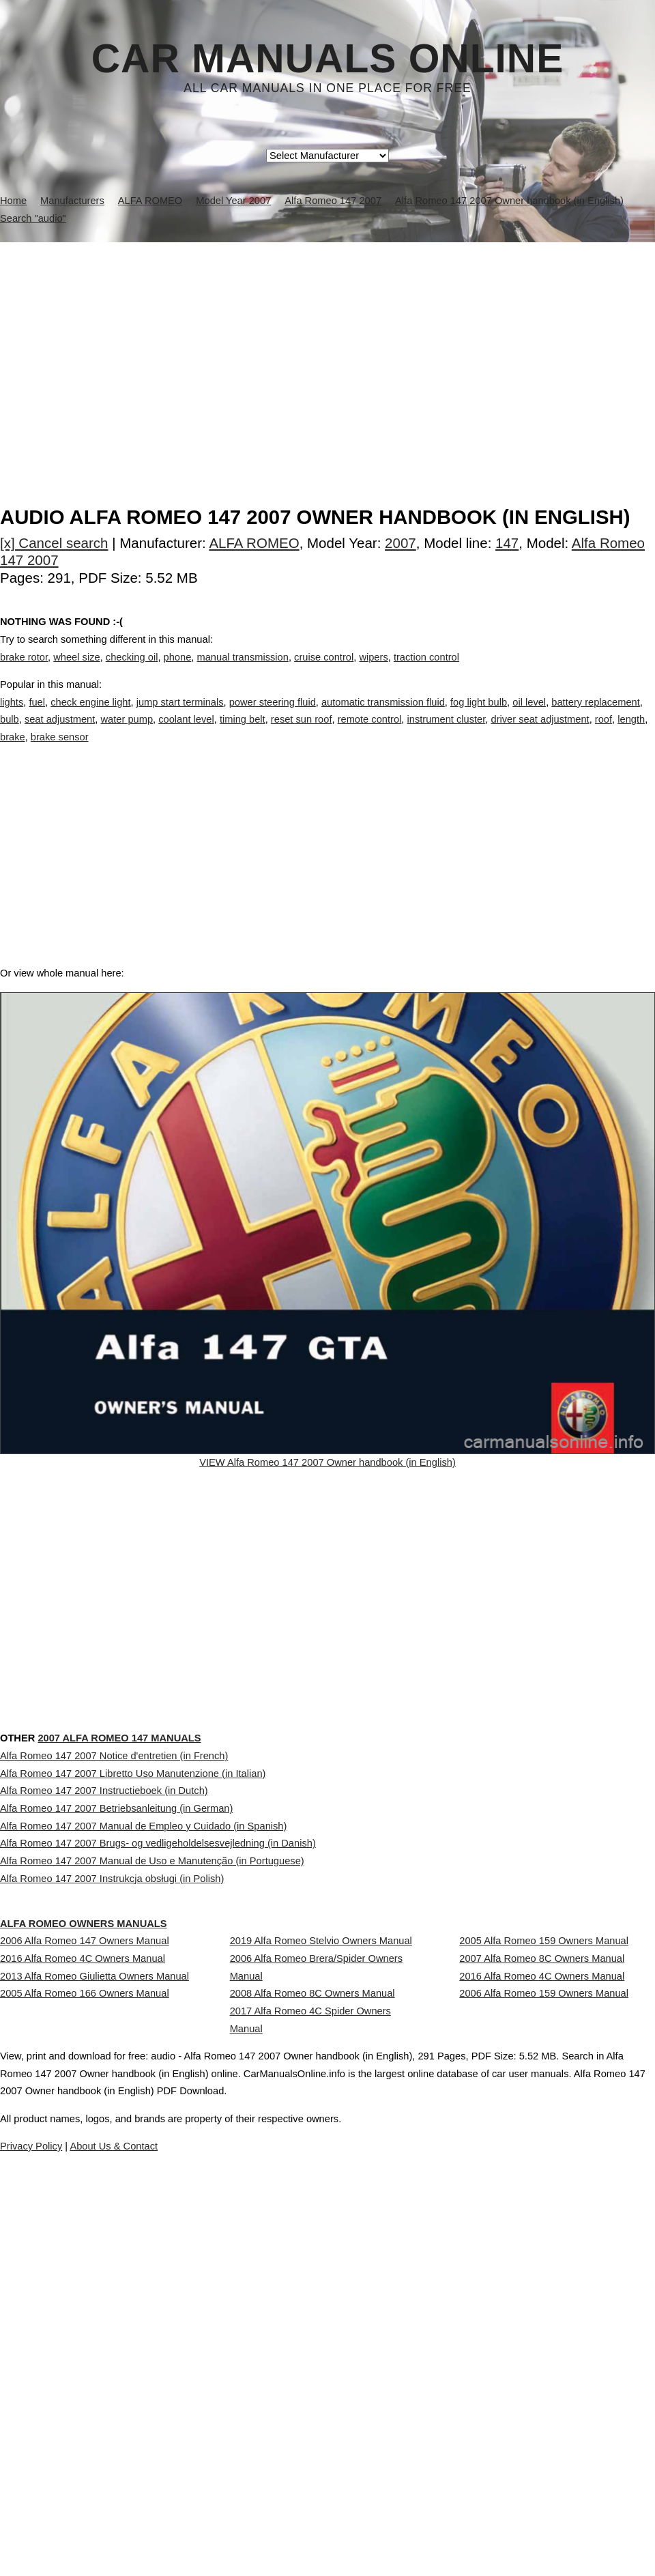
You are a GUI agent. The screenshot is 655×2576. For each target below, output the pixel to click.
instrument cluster (446, 733)
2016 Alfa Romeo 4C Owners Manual (82, 2228)
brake (12, 751)
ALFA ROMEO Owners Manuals (116, 2152)
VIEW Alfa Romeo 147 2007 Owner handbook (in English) (327, 1508)
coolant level (186, 733)
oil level (529, 715)
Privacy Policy (272, 2526)
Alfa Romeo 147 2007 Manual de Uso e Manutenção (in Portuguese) (152, 2081)
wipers (373, 670)
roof (603, 733)
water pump (127, 733)
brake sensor (60, 751)
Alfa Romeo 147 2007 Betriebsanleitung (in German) (116, 1990)
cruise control (323, 670)
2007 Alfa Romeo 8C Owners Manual (541, 2228)
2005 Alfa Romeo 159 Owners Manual (543, 2198)
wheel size (76, 670)
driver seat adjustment (540, 733)
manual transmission (242, 670)
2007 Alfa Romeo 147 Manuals (167, 1854)
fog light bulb (478, 715)
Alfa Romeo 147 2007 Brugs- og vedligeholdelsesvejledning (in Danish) (158, 2050)
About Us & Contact (368, 2526)
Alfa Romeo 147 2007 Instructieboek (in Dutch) (104, 1960)
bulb (9, 733)
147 (507, 543)
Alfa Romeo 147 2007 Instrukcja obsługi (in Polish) (112, 2111)
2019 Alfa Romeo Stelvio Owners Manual (321, 2198)
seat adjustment (60, 733)
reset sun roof (301, 733)
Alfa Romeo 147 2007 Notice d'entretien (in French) (114, 1899)
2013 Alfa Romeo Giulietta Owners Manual (94, 2258)
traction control (426, 670)
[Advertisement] (327, 344)
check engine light (90, 715)
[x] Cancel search (54, 543)
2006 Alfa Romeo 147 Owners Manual (84, 2198)
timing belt (242, 733)
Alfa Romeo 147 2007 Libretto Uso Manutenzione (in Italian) (132, 1929)
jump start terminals (180, 715)
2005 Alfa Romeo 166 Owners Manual (84, 2288)
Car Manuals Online (327, 59)
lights (11, 715)
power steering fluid (272, 715)
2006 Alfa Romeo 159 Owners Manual (543, 2288)
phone (178, 670)
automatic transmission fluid (383, 715)
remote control (370, 733)
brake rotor (24, 670)
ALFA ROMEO (254, 543)
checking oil (132, 670)
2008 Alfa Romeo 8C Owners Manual (312, 2275)
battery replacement (595, 715)
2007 (400, 543)
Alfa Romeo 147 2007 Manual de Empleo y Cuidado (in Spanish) (143, 2020)
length (631, 733)
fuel (37, 715)
